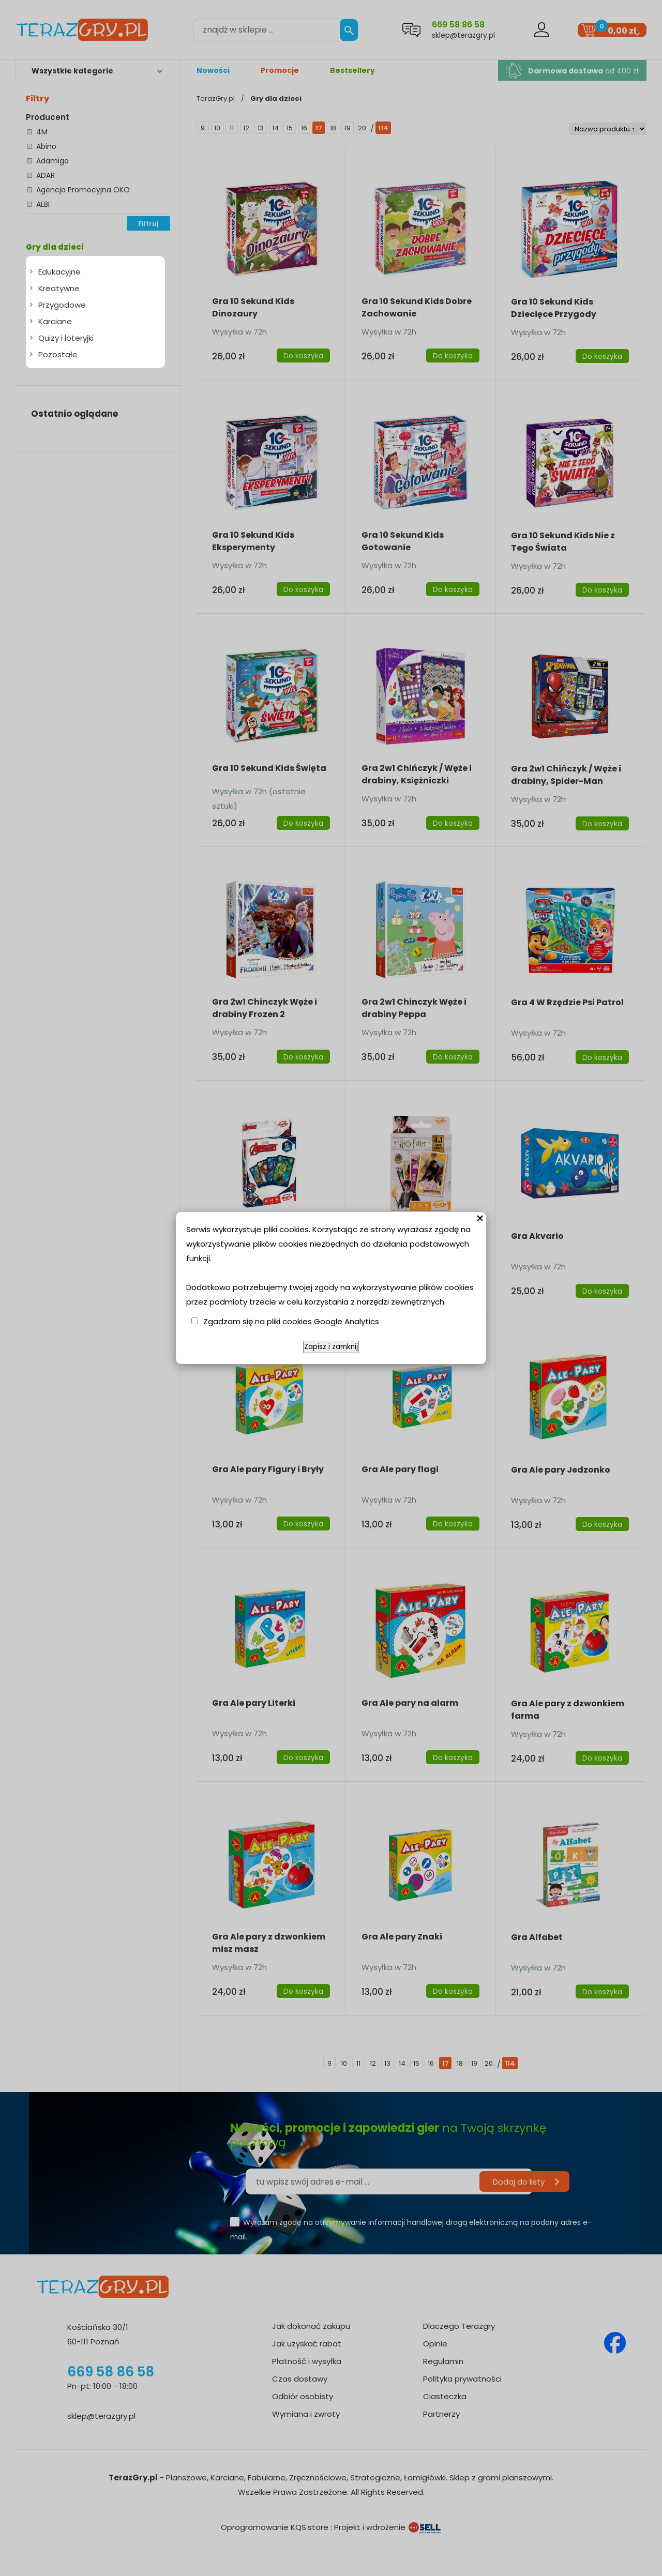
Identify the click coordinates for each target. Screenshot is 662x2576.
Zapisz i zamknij (331, 1347)
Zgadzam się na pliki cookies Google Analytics (291, 1321)
